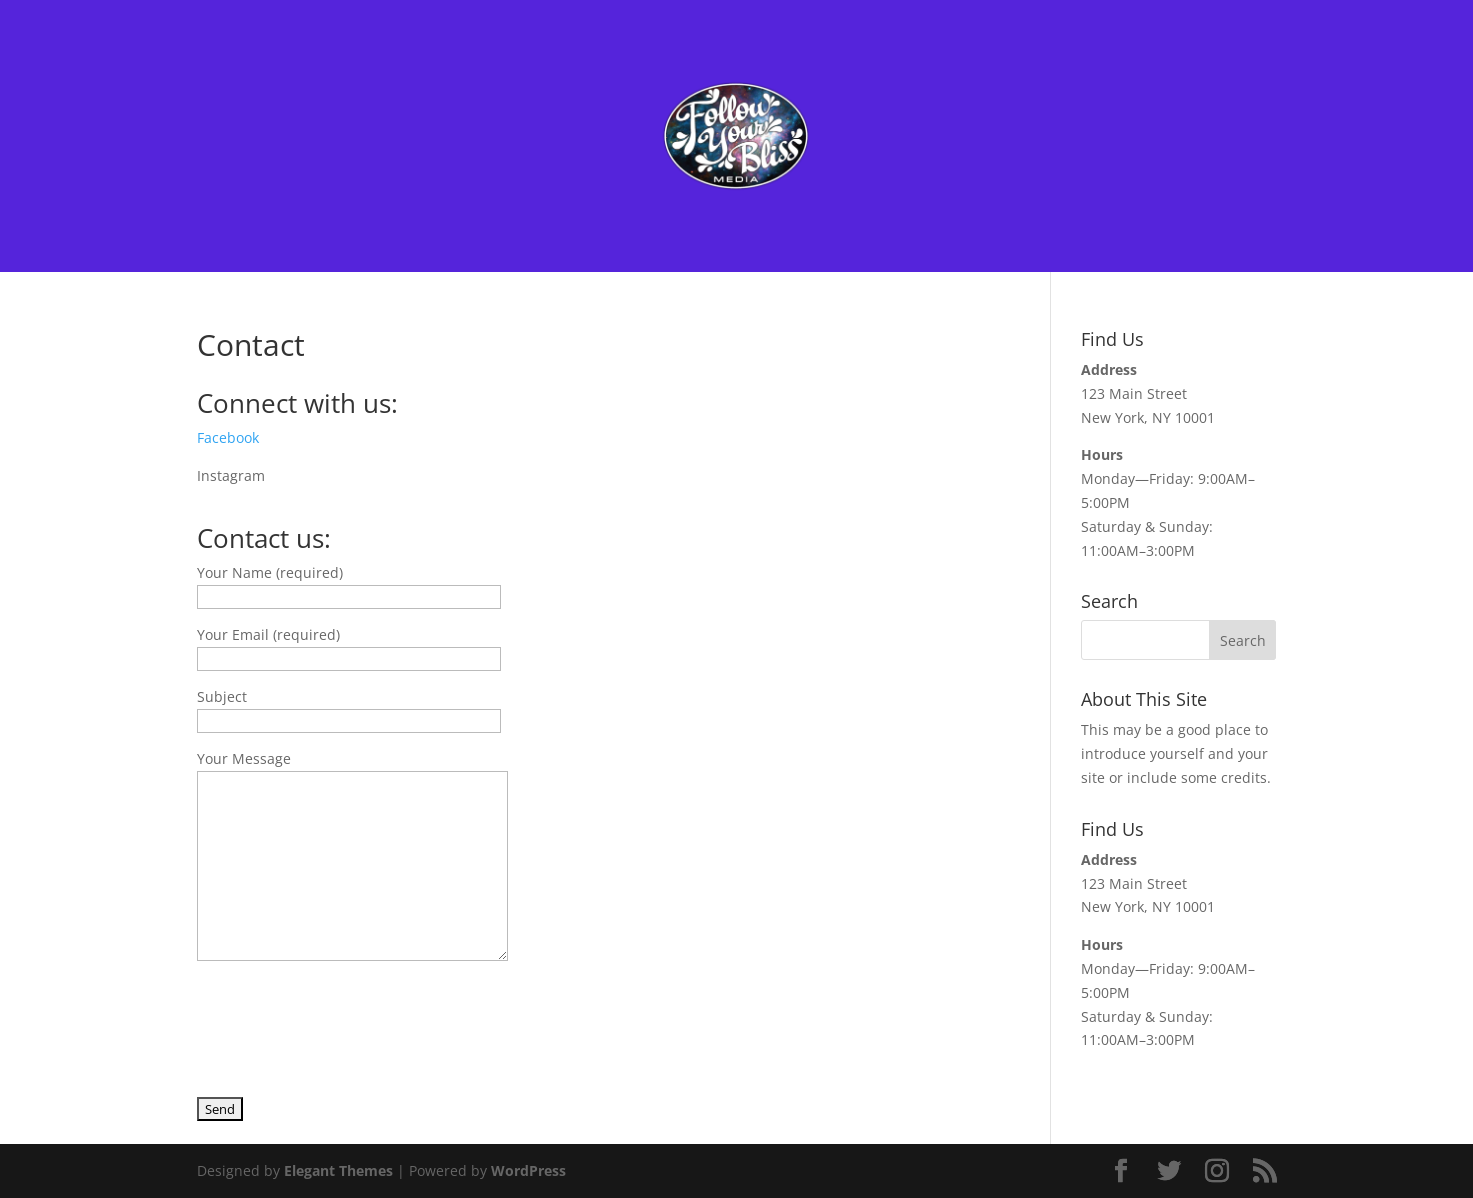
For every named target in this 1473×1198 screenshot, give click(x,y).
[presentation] (349, 1020)
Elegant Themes (338, 1170)
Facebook (228, 437)
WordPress (528, 1170)
